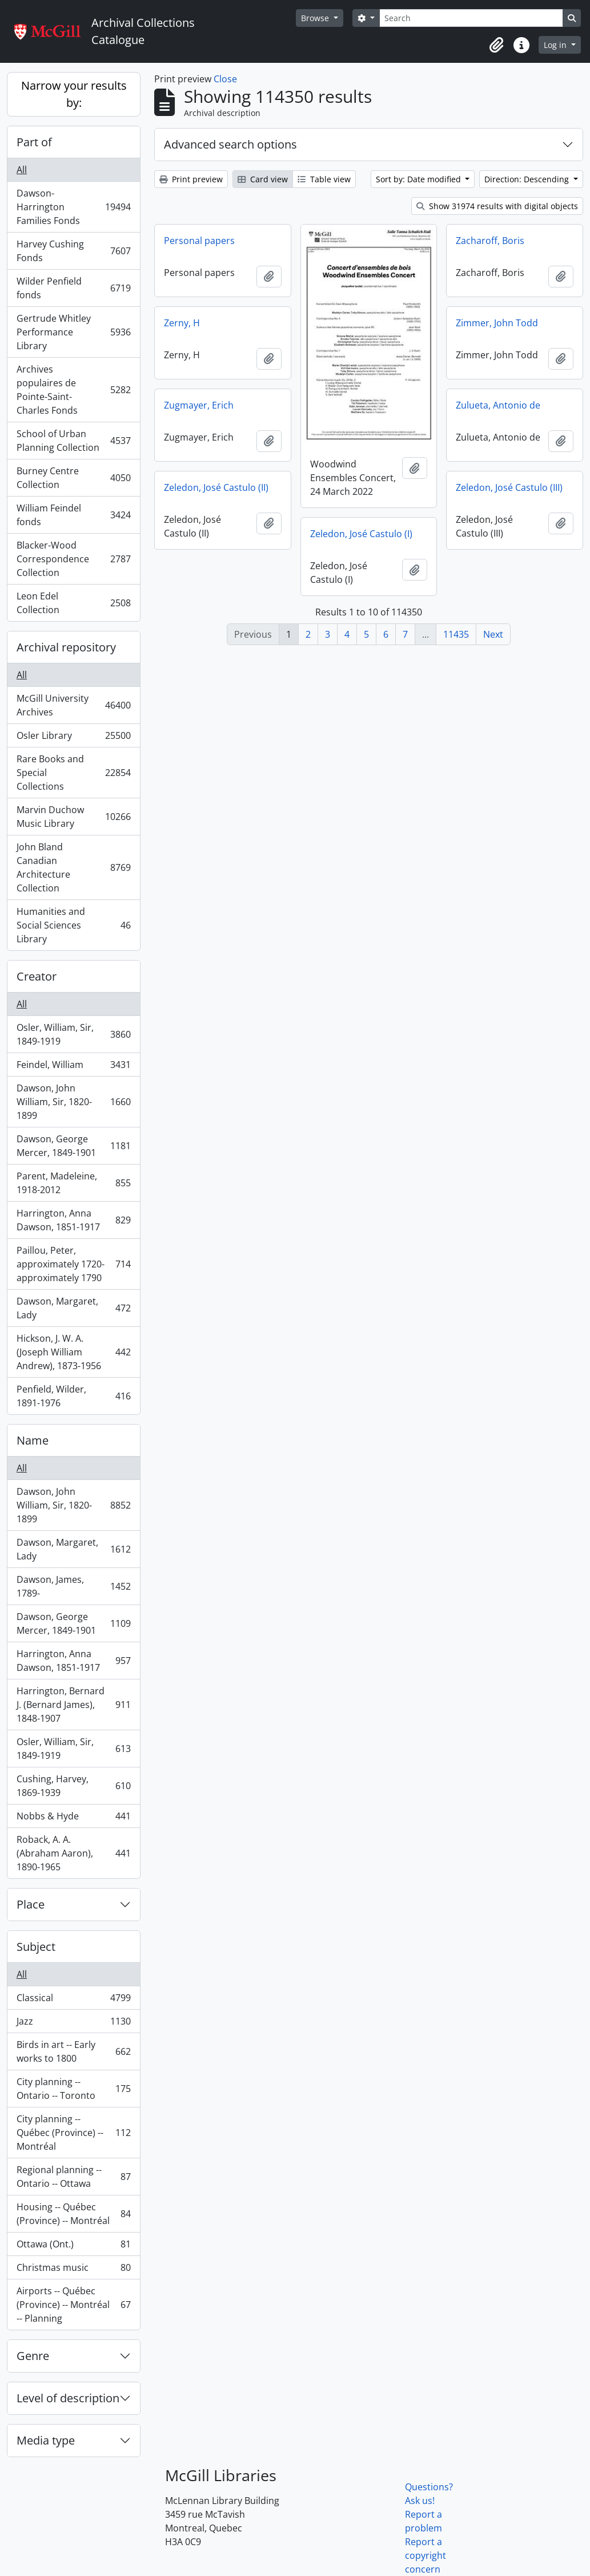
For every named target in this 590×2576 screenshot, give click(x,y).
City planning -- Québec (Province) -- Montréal (73, 2133)
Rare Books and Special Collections (73, 773)
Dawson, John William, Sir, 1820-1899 (73, 1102)
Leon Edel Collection (73, 603)
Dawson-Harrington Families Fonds (73, 207)
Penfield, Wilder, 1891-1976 (73, 1396)
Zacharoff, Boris (490, 240)
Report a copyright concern (425, 2555)
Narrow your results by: (74, 94)
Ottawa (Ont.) (73, 2246)
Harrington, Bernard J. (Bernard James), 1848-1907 (73, 1705)
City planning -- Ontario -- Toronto (73, 2088)
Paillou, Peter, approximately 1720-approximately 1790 (73, 1264)
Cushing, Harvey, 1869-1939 (73, 1786)
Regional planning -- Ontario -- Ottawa (73, 2176)
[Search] (471, 18)
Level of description (68, 2398)
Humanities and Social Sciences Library (73, 925)
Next (493, 634)
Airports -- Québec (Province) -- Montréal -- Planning (73, 2305)
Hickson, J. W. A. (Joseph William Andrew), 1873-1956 (73, 1352)
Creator (37, 976)
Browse (316, 18)
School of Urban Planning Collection (73, 440)
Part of (34, 142)
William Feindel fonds (73, 515)
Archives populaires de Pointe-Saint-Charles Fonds (73, 390)
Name (33, 1440)
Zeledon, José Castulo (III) (509, 487)
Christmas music (73, 2270)
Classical (73, 2000)
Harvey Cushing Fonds (73, 251)
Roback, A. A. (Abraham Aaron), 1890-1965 (73, 1853)
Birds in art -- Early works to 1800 (73, 2051)
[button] (496, 45)
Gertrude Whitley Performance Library (73, 332)
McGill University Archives (73, 705)
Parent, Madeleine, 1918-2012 (73, 1183)
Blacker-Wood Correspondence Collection (73, 559)
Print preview (191, 179)
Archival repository (66, 647)
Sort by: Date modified (419, 179)
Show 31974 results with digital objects (497, 206)
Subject (36, 1946)
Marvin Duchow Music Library (73, 816)
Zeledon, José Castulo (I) (361, 533)
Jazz (73, 2023)
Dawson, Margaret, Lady (73, 1308)
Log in (556, 44)
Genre (33, 2355)
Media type (46, 2440)
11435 (456, 634)
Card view (263, 179)
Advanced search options (230, 144)
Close (225, 79)
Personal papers (199, 240)
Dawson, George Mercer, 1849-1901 (73, 1146)
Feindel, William (73, 1067)
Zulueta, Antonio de (498, 405)
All (22, 169)
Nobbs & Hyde (73, 1818)
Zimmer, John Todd (497, 323)
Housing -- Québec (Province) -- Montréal (73, 2214)
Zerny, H (182, 323)
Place (31, 1904)
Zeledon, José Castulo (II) (216, 487)
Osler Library (73, 738)
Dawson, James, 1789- (73, 1586)
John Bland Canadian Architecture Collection (73, 867)
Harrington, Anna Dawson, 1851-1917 (73, 1220)
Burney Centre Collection (73, 478)
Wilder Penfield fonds (73, 288)
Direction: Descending (527, 179)
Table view (324, 179)
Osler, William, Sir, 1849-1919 (73, 1034)
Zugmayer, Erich (199, 405)
